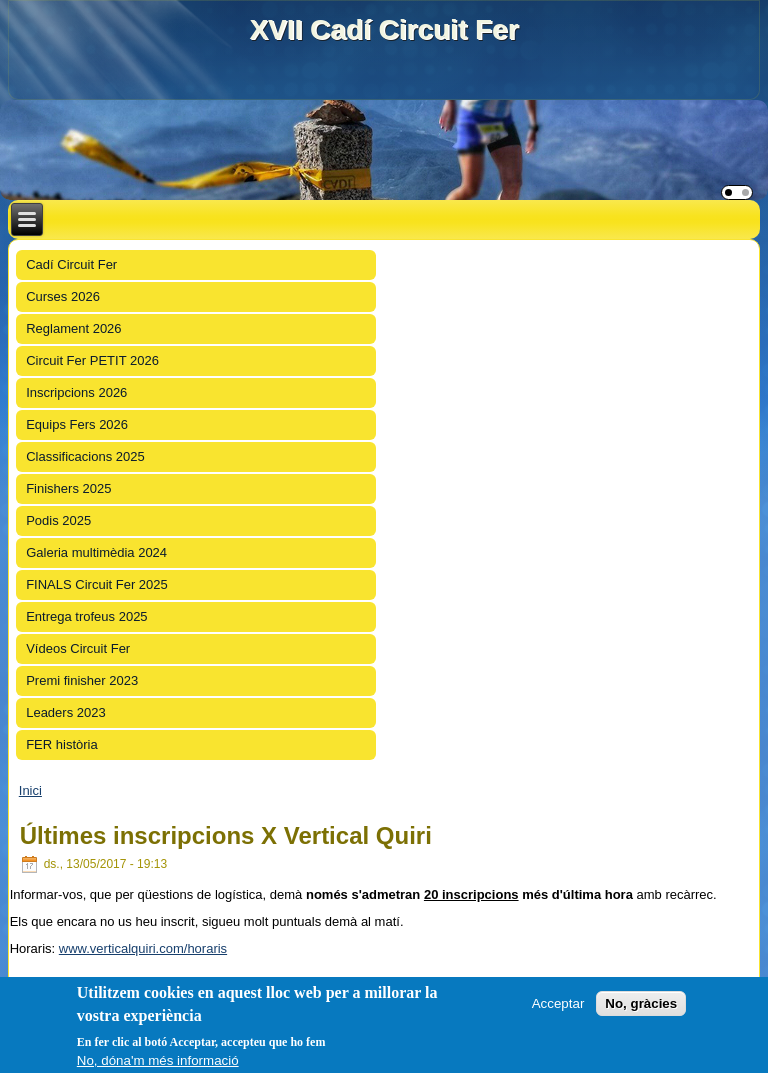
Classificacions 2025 (85, 456)
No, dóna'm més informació (158, 1060)
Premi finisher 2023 (82, 680)
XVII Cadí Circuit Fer (383, 29)
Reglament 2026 (73, 328)
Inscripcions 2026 (76, 392)
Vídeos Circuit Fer (78, 648)
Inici (30, 790)
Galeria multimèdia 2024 (96, 552)
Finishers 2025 (68, 488)
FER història (62, 744)
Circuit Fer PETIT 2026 (92, 360)
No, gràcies (641, 1003)
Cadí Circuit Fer (71, 264)
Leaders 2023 (66, 712)
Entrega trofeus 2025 (86, 616)
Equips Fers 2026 (77, 424)
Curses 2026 (63, 296)
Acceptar (558, 1003)
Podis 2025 (58, 520)
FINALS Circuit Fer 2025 (97, 584)
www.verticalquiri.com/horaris (143, 948)
